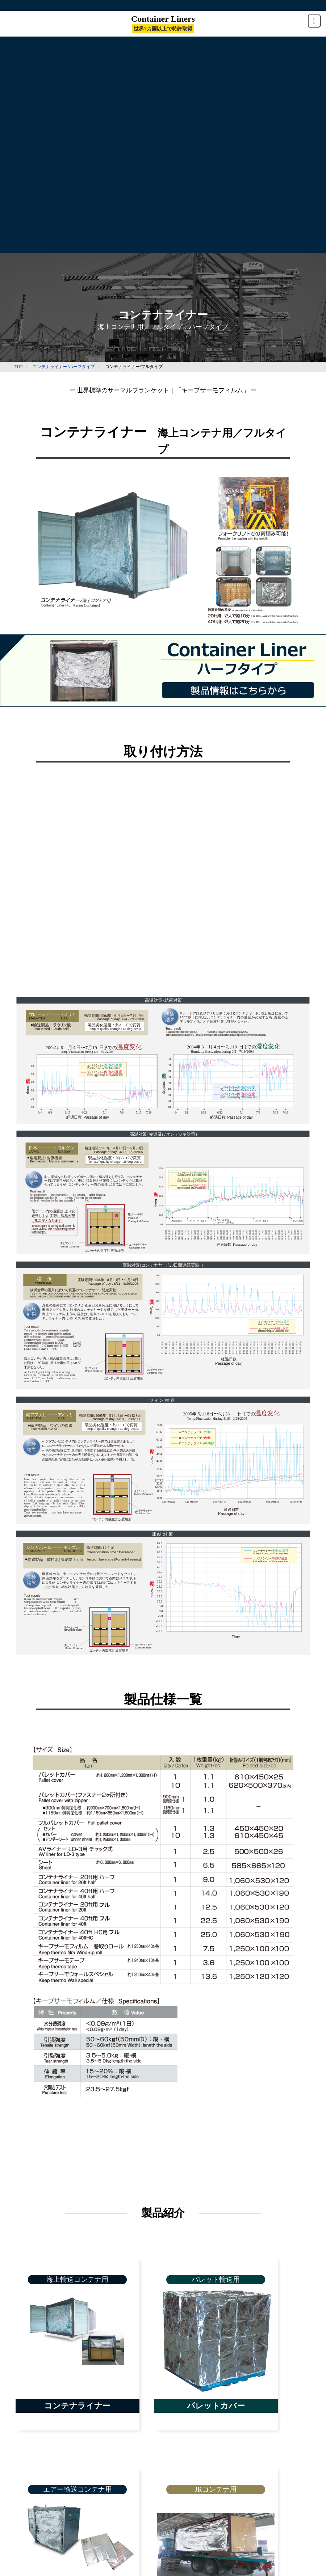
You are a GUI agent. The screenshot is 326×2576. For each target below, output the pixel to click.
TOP (18, 366)
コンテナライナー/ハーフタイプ (64, 366)
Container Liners (163, 23)
